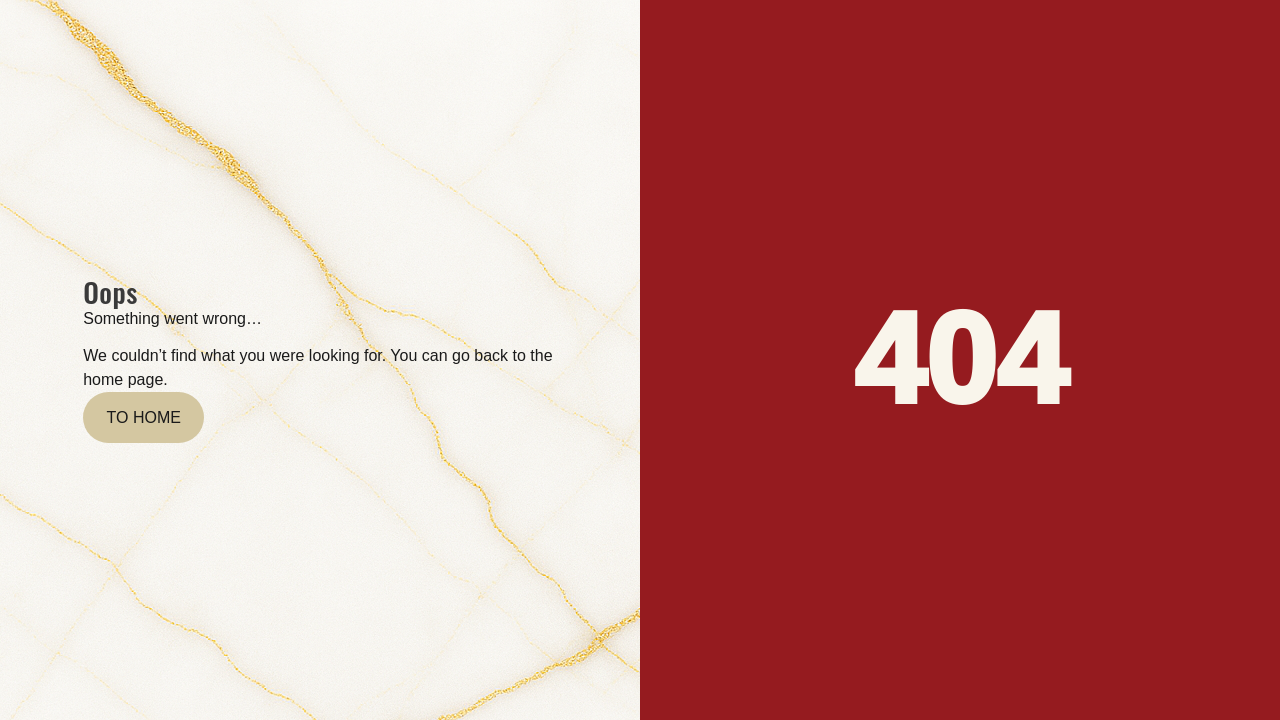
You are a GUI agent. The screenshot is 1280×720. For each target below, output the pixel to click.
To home (144, 417)
